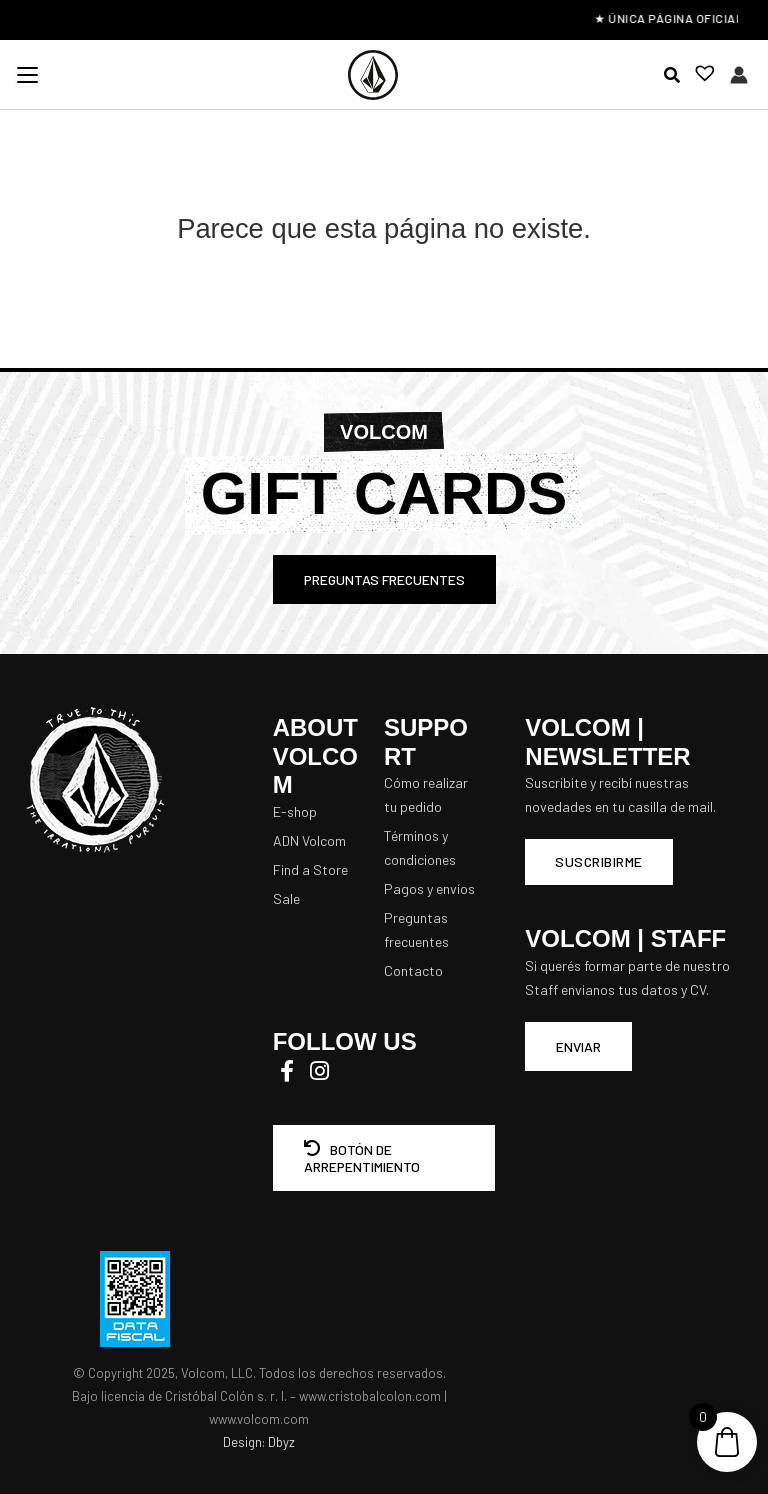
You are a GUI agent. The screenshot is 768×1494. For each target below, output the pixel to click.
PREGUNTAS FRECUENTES (384, 579)
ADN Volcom (309, 840)
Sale (286, 898)
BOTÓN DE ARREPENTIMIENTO (362, 1158)
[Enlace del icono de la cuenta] (739, 75)
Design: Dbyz (259, 1442)
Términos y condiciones (420, 847)
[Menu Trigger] (27, 74)
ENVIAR (578, 1046)
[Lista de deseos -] (699, 76)
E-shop (295, 811)
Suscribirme (599, 861)
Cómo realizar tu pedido (426, 794)
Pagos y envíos (429, 888)
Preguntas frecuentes (416, 929)
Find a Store (310, 869)
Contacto (413, 970)
